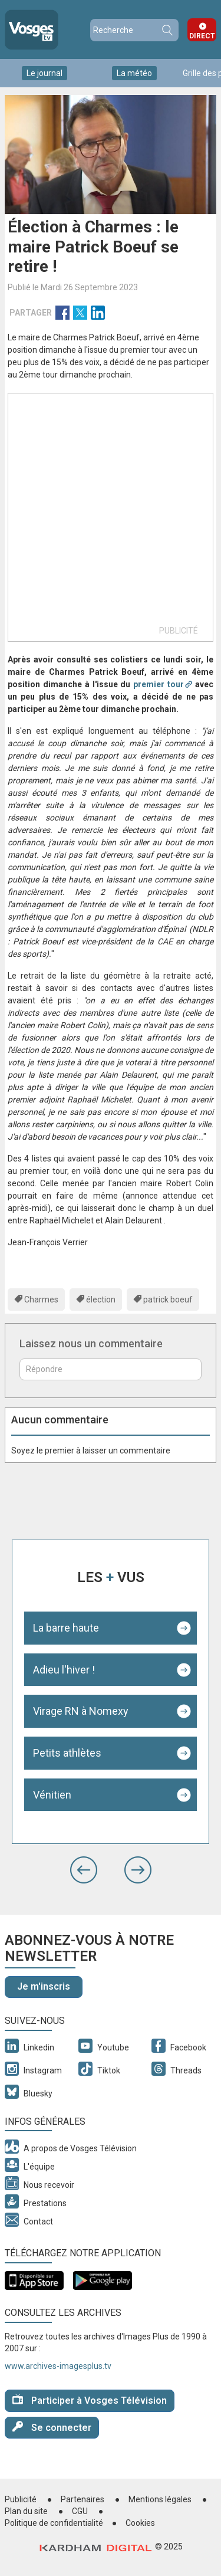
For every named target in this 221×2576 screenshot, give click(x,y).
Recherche (167, 30)
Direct (202, 36)
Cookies (140, 2523)
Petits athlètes (67, 1753)
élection (101, 1299)
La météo (134, 73)
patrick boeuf (168, 1299)
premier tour (158, 684)
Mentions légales (160, 2499)
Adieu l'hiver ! (64, 1669)
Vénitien (52, 1795)
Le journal (44, 73)
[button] (84, 1870)
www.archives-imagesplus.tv (58, 2366)
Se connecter (51, 2427)
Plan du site (26, 2511)
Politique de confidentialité (54, 2523)
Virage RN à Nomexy (80, 1711)
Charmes (41, 1299)
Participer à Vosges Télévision (89, 2400)
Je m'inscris (43, 1986)
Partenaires (82, 2499)
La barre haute (66, 1628)
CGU (80, 2511)
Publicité (21, 2499)
